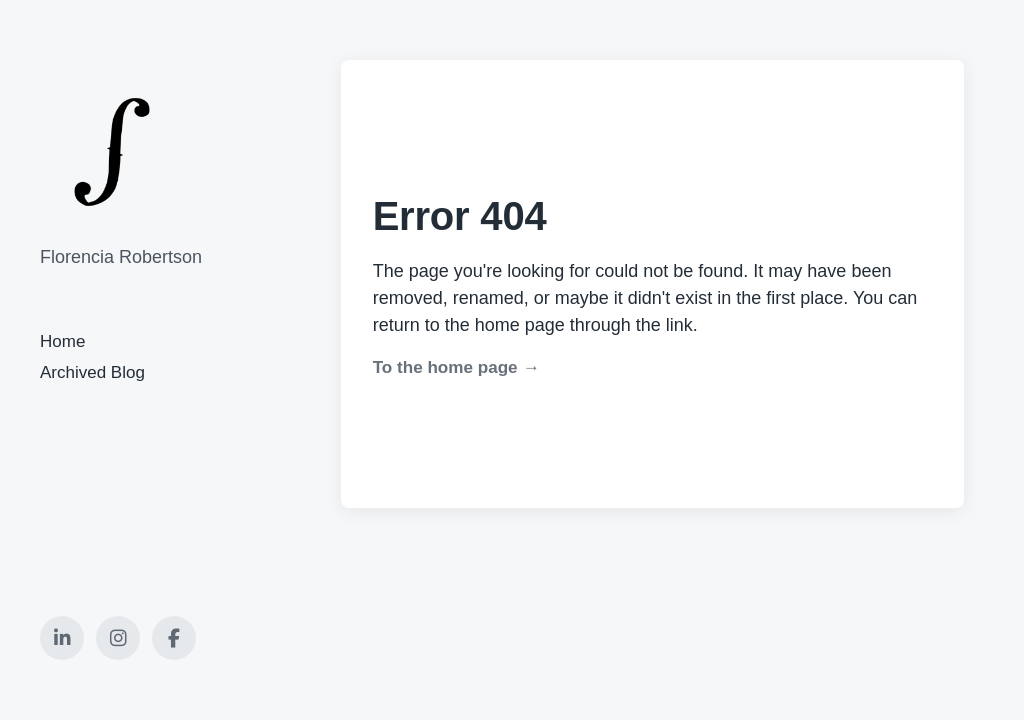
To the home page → (456, 367)
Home (62, 341)
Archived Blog (92, 372)
